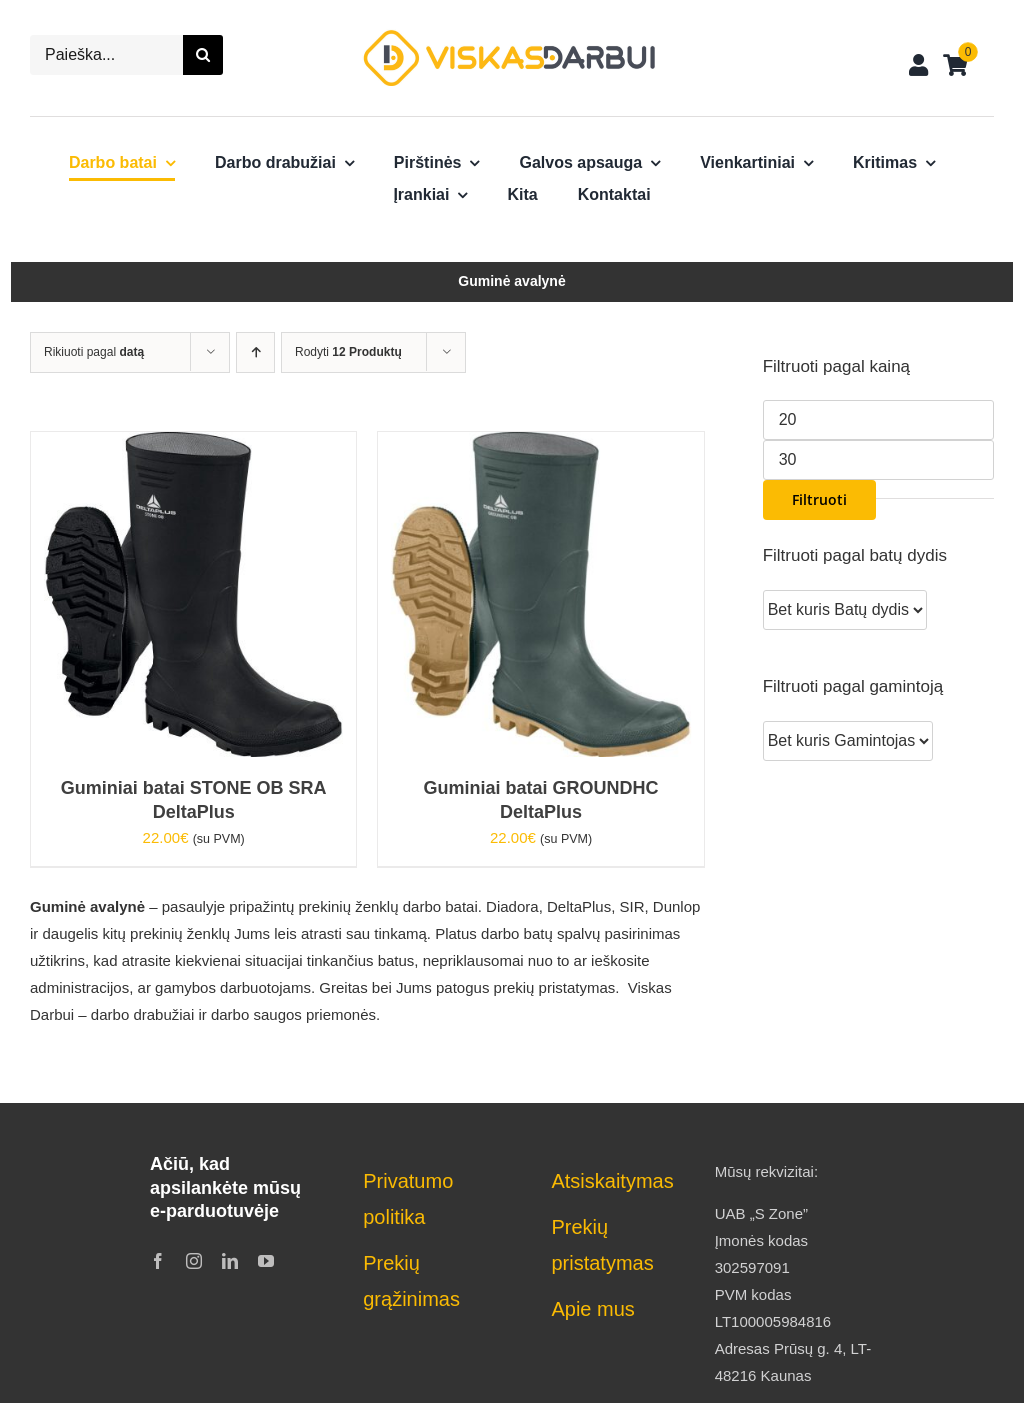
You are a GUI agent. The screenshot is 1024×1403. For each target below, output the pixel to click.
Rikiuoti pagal (94, 352)
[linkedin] (230, 1261)
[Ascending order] (255, 352)
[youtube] (266, 1261)
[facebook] (158, 1261)
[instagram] (194, 1261)
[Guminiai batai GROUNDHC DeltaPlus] (540, 445)
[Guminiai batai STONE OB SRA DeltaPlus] (193, 445)
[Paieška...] (106, 55)
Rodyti (348, 352)
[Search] (203, 55)
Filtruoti (819, 499)
